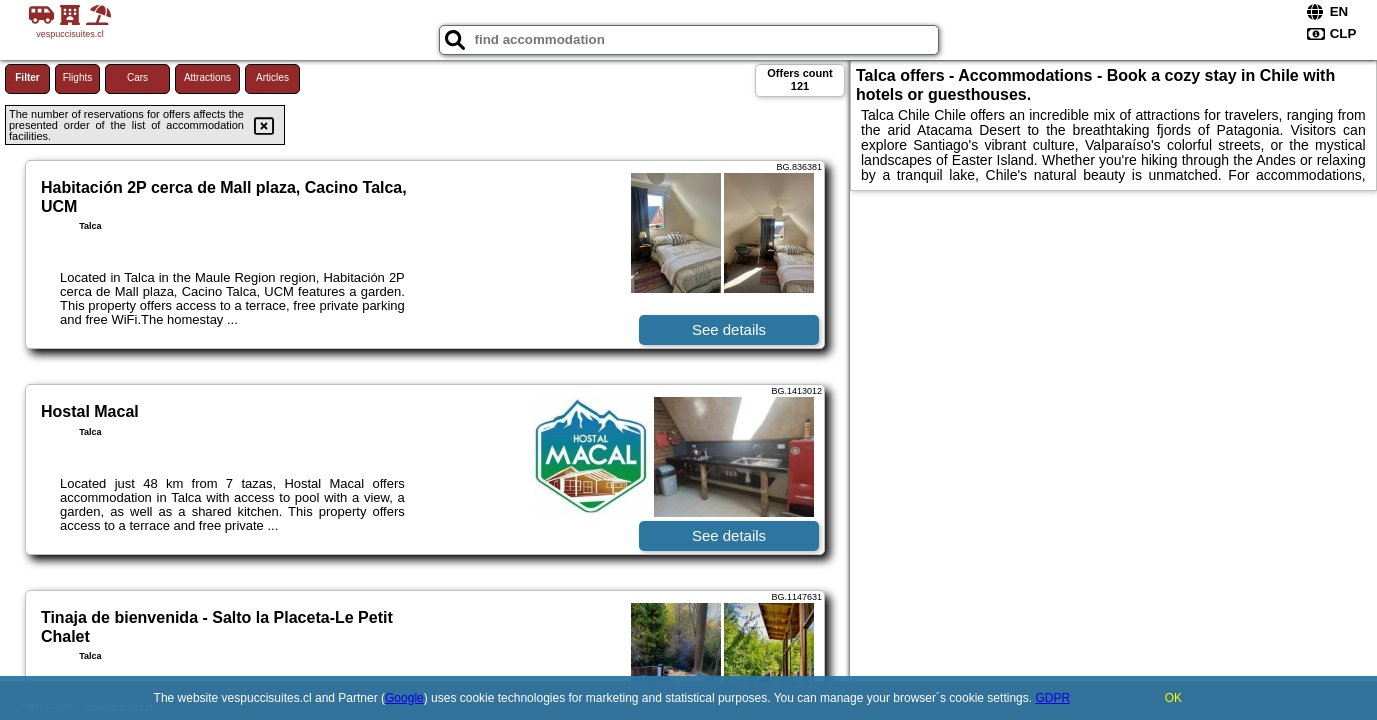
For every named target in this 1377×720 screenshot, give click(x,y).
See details (729, 329)
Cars (137, 77)
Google (404, 698)
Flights (77, 77)
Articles (272, 77)
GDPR (1052, 698)
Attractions (207, 77)
